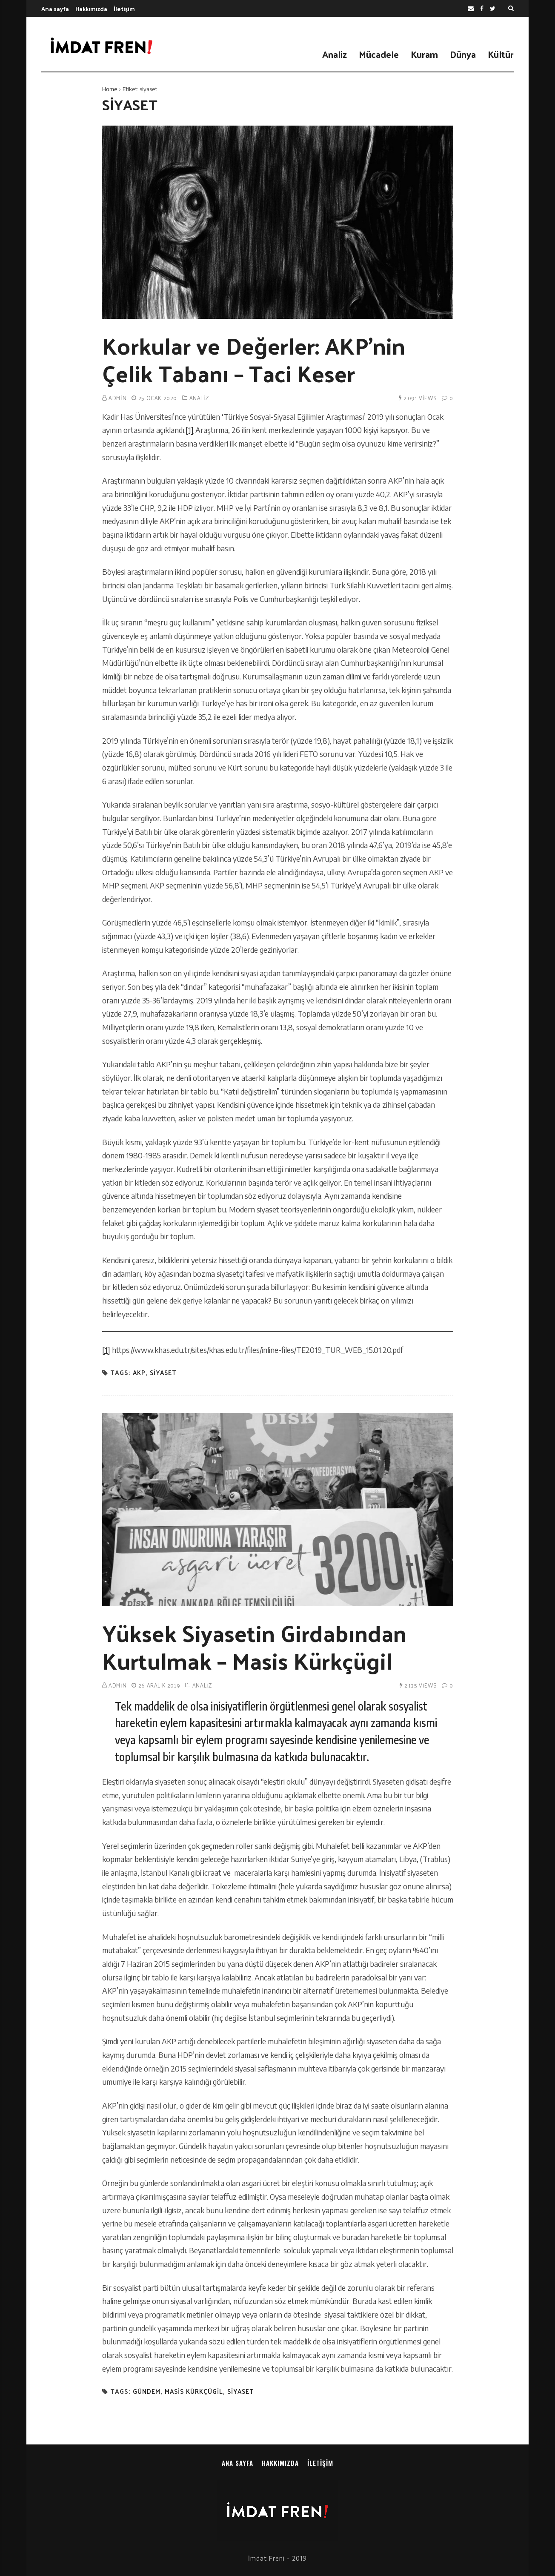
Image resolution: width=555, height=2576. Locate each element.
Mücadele (379, 54)
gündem (146, 2391)
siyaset (163, 1373)
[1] (190, 430)
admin (117, 398)
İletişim (124, 8)
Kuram (424, 54)
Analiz (334, 54)
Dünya (463, 54)
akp (139, 1373)
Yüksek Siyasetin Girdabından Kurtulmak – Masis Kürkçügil (254, 1646)
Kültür (501, 54)
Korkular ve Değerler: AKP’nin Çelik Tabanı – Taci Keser (253, 359)
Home (109, 89)
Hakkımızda (91, 8)
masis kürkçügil (194, 2391)
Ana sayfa (55, 8)
